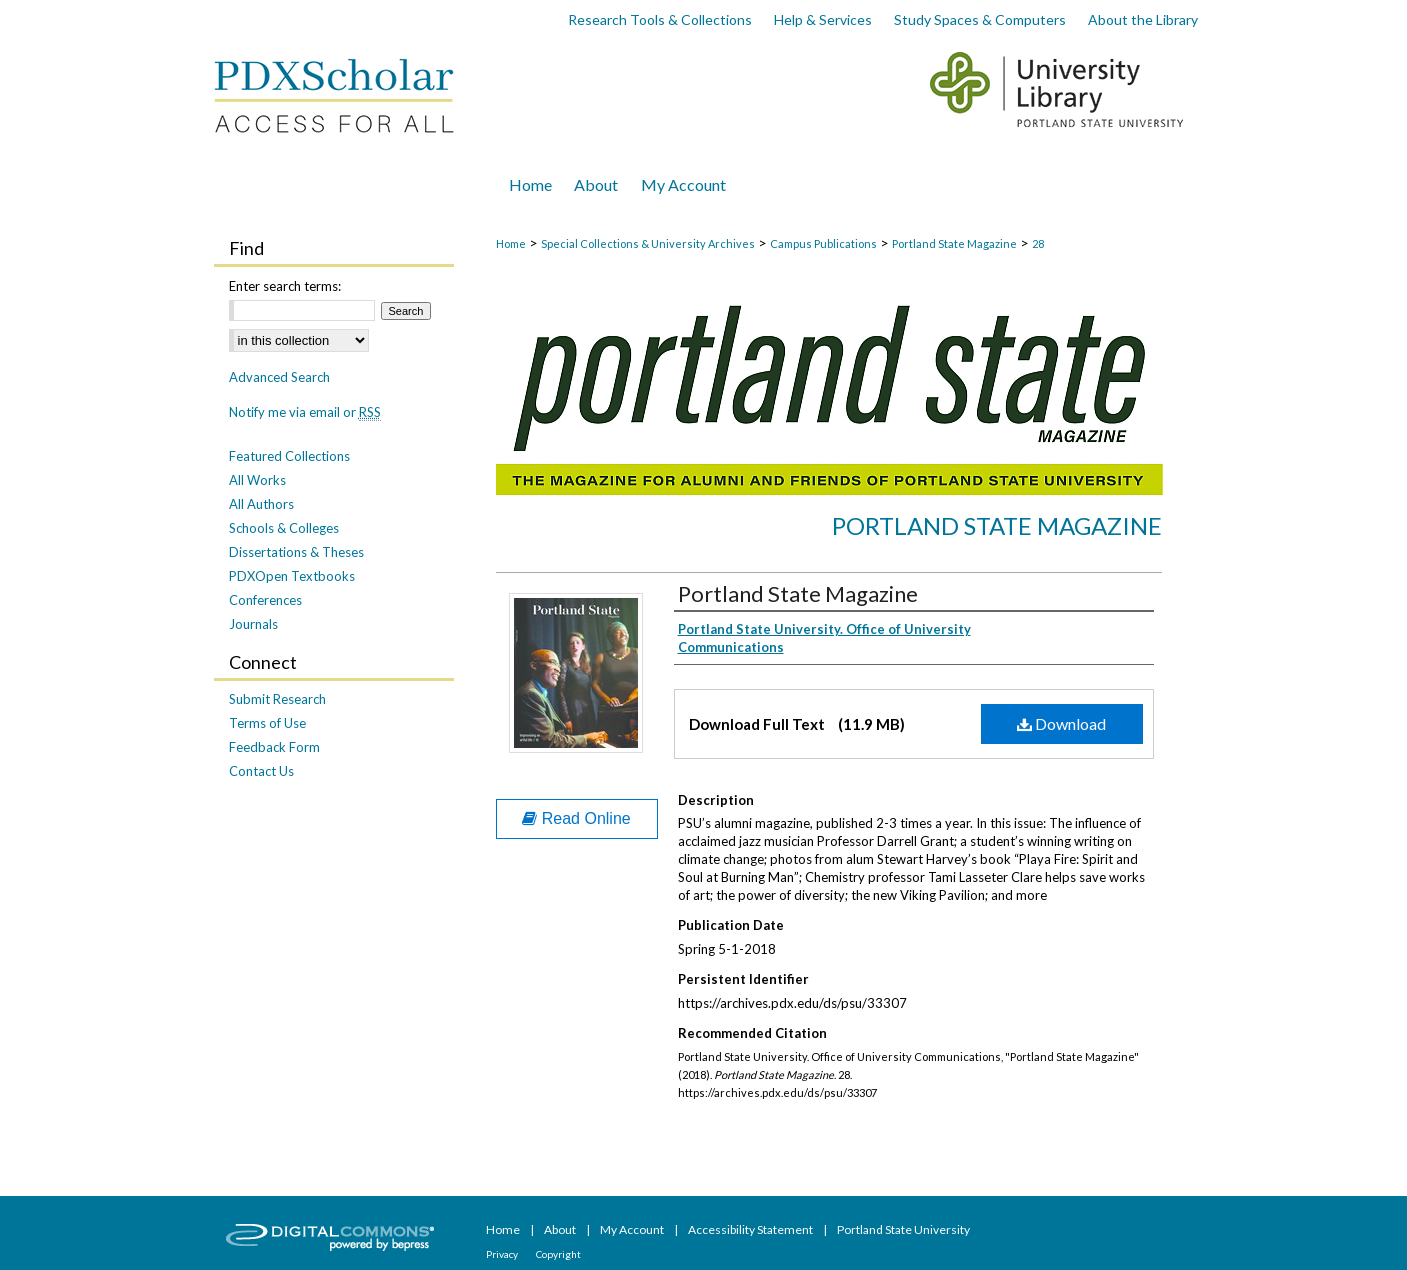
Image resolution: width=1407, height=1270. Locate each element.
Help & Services (823, 19)
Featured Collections (289, 456)
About (561, 1229)
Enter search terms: (285, 286)
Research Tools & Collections (660, 19)
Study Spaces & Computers (980, 19)
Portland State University (903, 1229)
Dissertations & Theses (296, 552)
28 (1038, 243)
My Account (633, 1229)
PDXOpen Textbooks (292, 576)
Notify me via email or (305, 412)
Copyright (558, 1254)
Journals (253, 624)
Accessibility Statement (751, 1229)
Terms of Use (267, 723)
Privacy (503, 1254)
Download (1061, 723)
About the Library (1143, 19)
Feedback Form (274, 747)
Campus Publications (823, 243)
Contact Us (261, 771)
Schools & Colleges (284, 528)
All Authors (261, 504)
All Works (257, 480)
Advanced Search (279, 377)
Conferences (265, 600)
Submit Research (277, 699)
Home (511, 243)
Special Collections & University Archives (648, 243)
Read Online (576, 818)
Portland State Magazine (954, 243)
